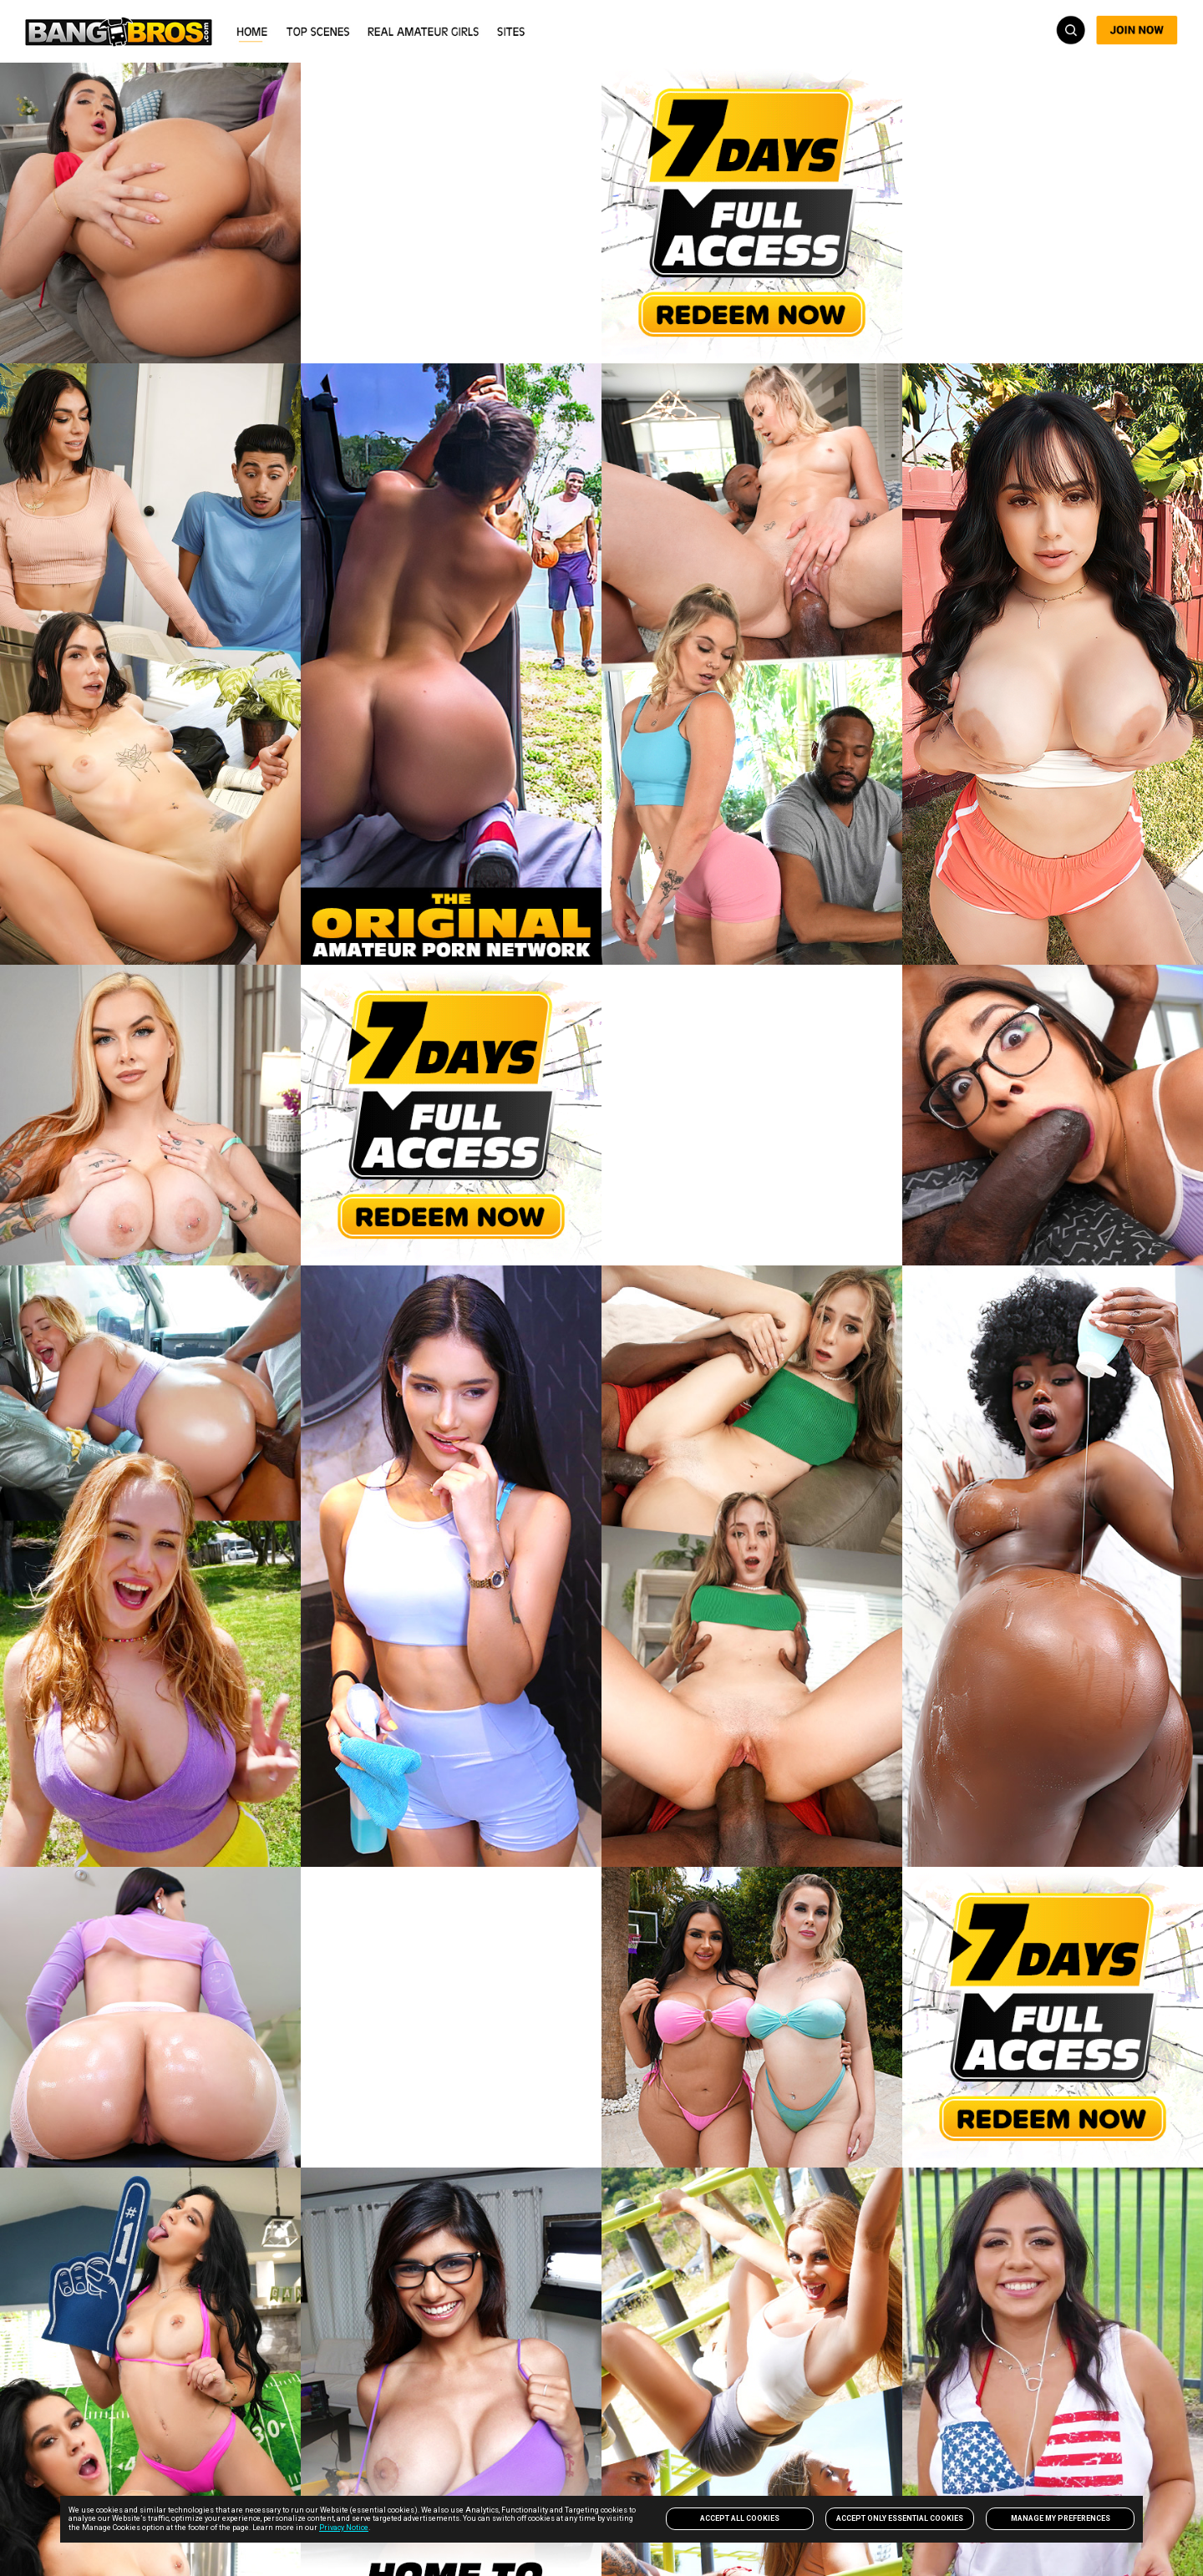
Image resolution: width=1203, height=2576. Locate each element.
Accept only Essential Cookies (899, 2518)
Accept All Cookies (739, 2518)
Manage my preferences (1060, 2518)
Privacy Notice (343, 2527)
